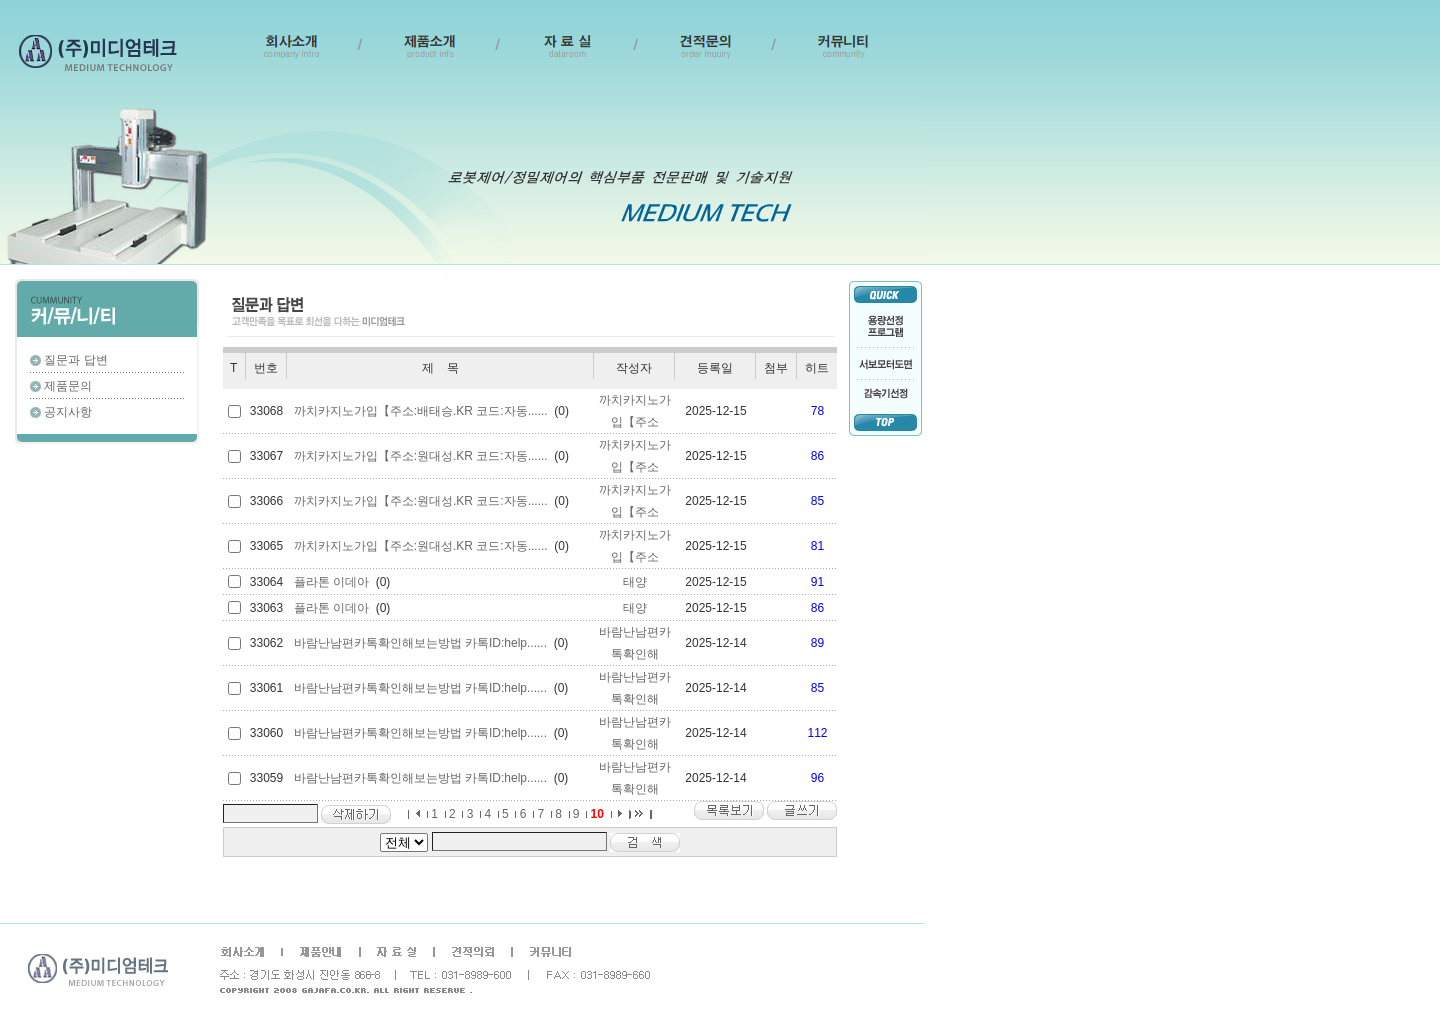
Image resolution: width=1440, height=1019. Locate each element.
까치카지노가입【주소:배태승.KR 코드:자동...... (421, 411)
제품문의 (68, 386)
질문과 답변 (75, 360)
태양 (635, 582)
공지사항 (68, 412)
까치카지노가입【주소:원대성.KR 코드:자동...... (421, 456)
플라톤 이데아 (331, 582)
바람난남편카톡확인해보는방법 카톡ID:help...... (420, 643)
